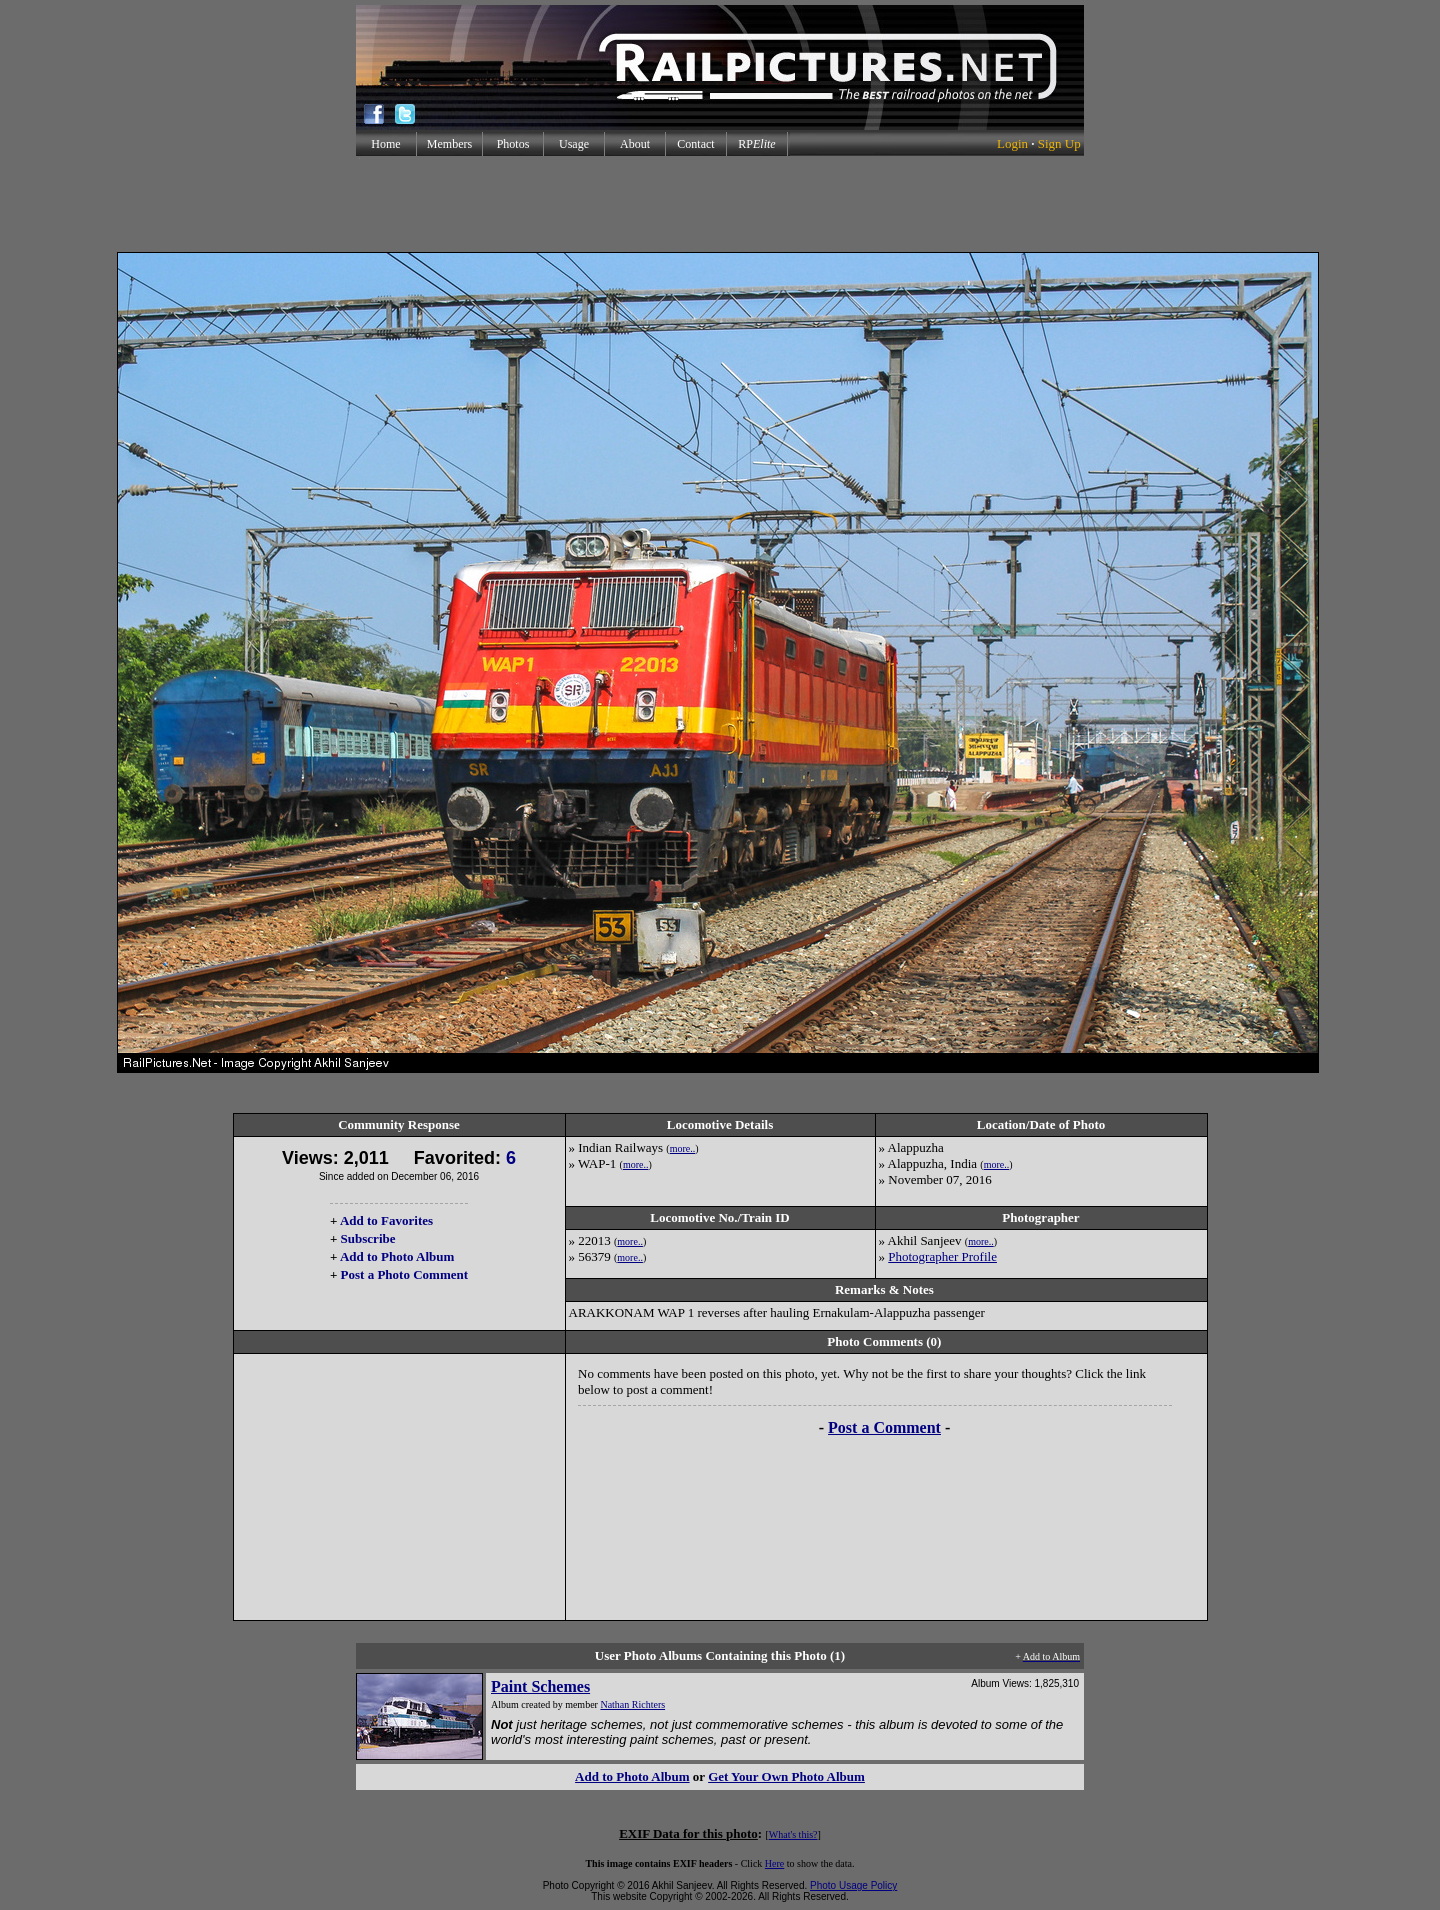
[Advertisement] (720, 204)
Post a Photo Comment (404, 1274)
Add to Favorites (386, 1220)
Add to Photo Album (397, 1256)
